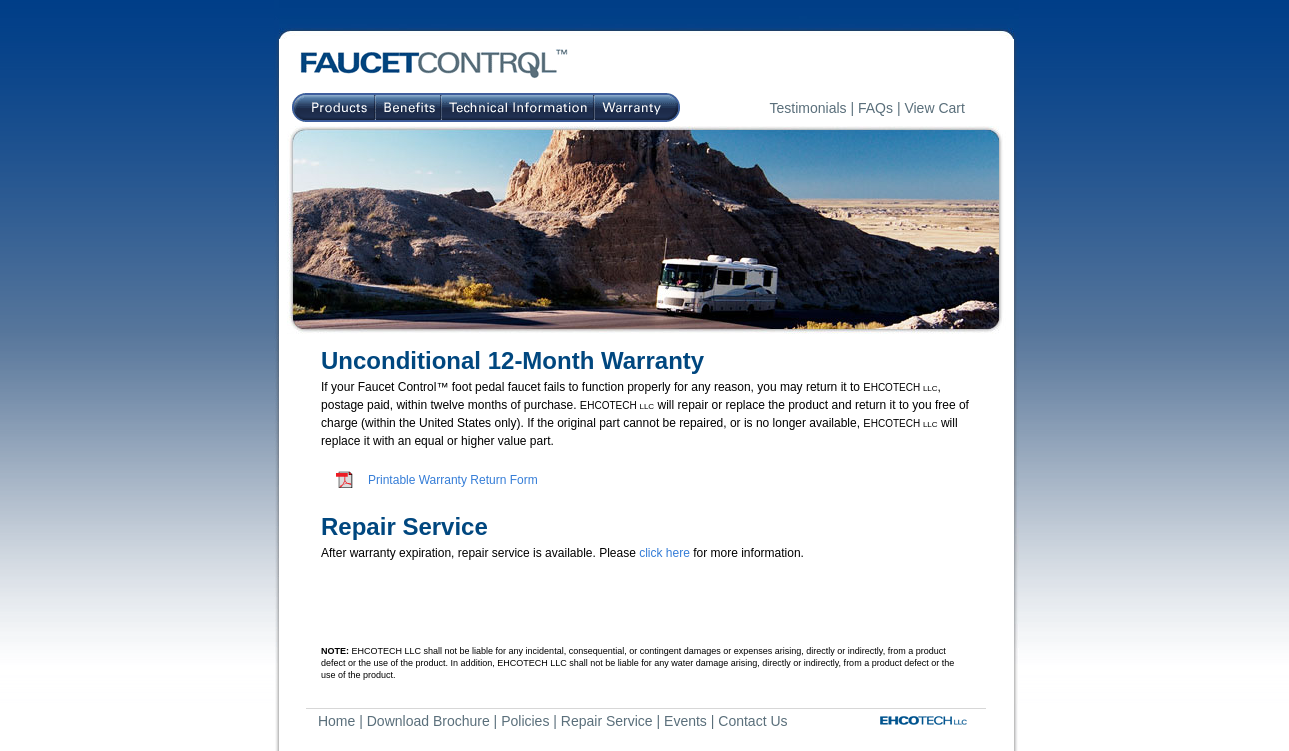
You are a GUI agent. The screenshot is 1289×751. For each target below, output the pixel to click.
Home (336, 721)
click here (664, 553)
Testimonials (808, 108)
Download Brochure (428, 721)
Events (685, 721)
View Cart (934, 108)
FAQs (875, 108)
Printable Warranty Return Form (453, 480)
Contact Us (752, 721)
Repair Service (607, 721)
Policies (525, 721)
